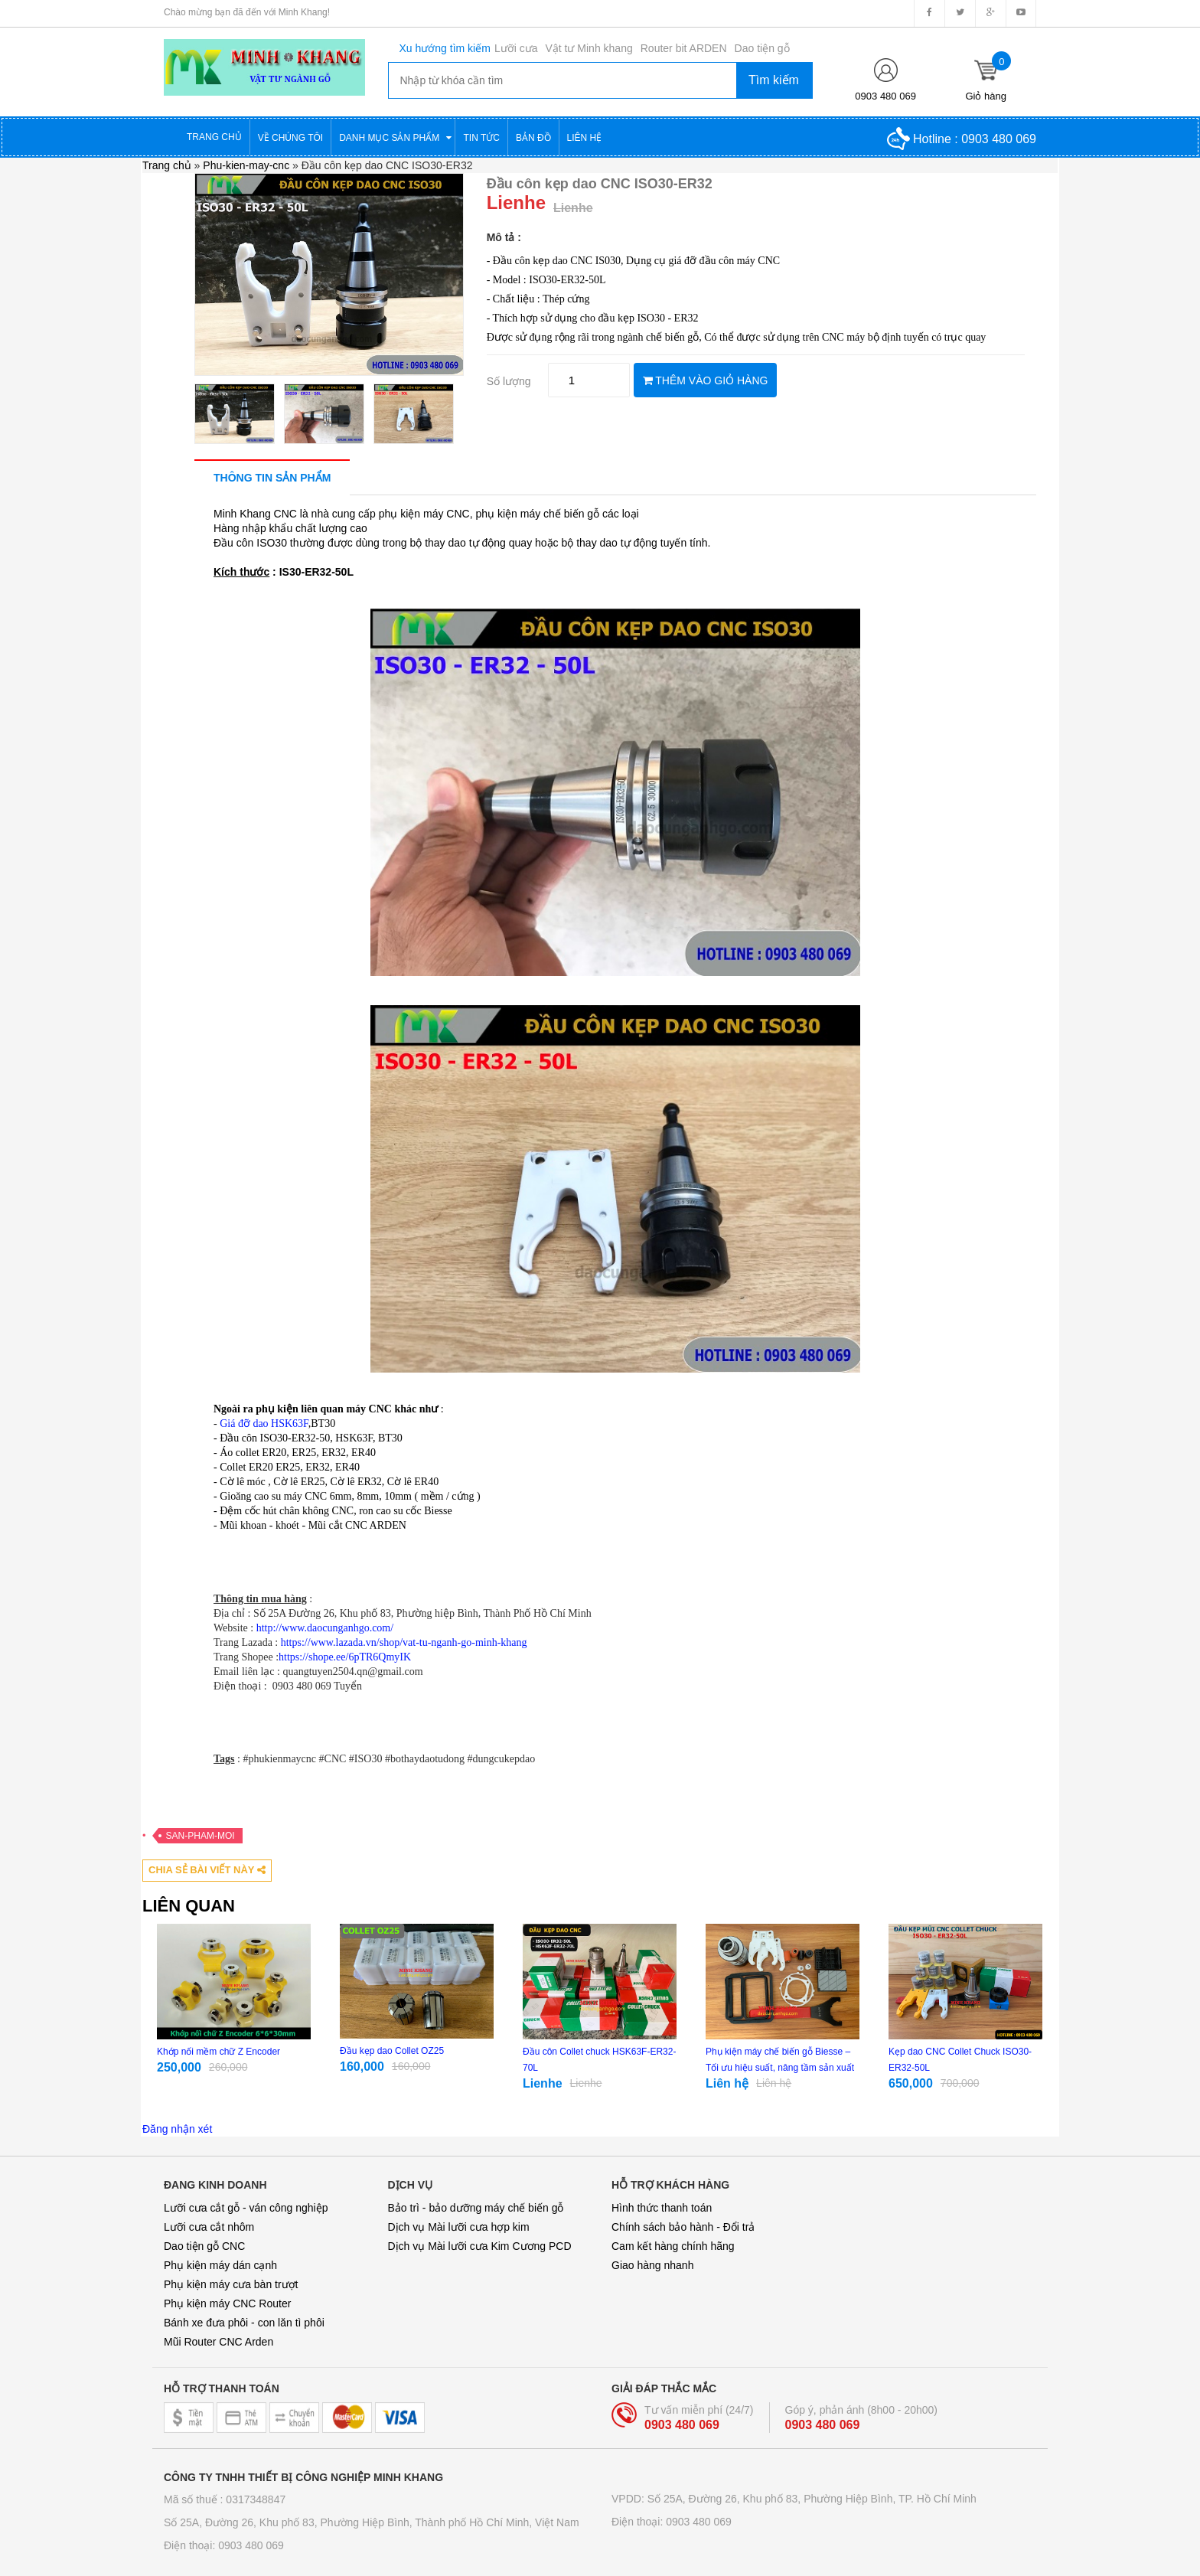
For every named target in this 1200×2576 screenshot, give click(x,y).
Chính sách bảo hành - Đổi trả (683, 2227)
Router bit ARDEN (684, 48)
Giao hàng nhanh (652, 2265)
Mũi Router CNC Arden (218, 2342)
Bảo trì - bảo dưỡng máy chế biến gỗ (476, 2208)
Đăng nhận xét (177, 2129)
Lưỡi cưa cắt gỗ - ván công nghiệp (246, 2208)
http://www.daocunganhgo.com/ (325, 1628)
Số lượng (509, 381)
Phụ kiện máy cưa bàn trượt (231, 2284)
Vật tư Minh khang (588, 48)
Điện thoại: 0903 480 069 (224, 2545)
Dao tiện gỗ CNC (204, 2246)
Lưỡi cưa (516, 48)
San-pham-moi (200, 1835)
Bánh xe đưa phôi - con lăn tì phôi (244, 2322)
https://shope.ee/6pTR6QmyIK (345, 1657)
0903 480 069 (885, 96)
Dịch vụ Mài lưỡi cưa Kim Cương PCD (480, 2246)
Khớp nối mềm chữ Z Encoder (218, 2051)
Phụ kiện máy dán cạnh (220, 2265)
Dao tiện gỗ (762, 48)
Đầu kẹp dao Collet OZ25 (392, 2050)
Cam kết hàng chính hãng (673, 2246)
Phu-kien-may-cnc (246, 165)
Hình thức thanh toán (661, 2208)
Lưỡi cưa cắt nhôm (209, 2227)
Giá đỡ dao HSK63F (264, 1423)
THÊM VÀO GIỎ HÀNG (705, 380)
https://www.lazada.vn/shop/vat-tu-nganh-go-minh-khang (404, 1642)
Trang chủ (166, 165)
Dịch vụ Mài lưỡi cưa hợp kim (459, 2227)
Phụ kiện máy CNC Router (227, 2303)
